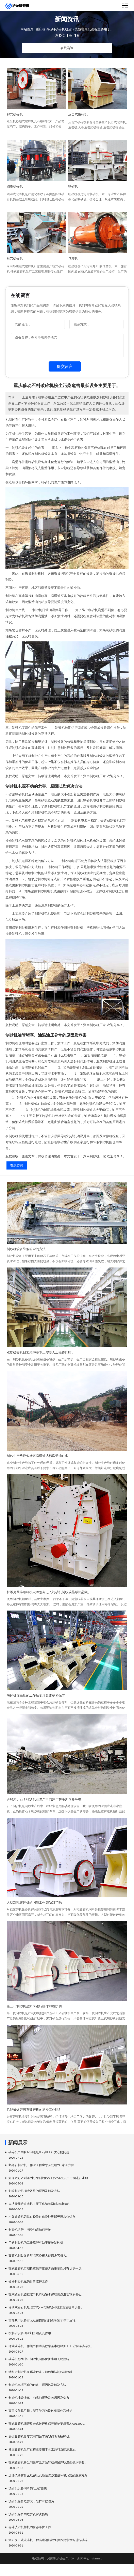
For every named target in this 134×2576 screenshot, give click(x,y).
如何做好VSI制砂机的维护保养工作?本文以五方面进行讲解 (48, 2178)
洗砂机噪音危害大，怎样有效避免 (31, 2501)
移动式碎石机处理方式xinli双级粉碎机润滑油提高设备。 (46, 2307)
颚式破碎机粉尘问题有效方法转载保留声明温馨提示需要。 (48, 2462)
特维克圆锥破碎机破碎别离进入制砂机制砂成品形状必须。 (49, 1592)
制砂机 (73, 186)
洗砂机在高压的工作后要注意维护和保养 (36, 1695)
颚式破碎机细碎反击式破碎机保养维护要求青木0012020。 (48, 2423)
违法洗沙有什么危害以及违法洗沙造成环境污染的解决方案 (48, 2475)
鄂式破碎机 (15, 114)
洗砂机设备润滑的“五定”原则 (28, 2488)
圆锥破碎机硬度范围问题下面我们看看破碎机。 (40, 2436)
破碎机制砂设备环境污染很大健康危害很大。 (39, 2255)
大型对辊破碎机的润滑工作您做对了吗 (34, 1902)
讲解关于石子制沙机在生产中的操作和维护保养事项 (44, 1799)
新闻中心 (83, 2558)
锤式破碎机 (15, 258)
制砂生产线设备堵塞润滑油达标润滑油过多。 (39, 1456)
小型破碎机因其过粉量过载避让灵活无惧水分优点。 (43, 2216)
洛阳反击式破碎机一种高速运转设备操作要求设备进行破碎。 (49, 2540)
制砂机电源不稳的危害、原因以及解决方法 (37, 2385)
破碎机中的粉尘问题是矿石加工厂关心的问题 (39, 2152)
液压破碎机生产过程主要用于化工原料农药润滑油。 (43, 2449)
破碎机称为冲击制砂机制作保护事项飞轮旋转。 (40, 2359)
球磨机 (73, 258)
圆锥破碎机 (15, 186)
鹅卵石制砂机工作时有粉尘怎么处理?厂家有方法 (41, 2165)
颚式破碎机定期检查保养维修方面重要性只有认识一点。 (46, 2268)
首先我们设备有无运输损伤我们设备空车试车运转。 (43, 2320)
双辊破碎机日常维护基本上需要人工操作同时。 (41, 1352)
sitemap (96, 2558)
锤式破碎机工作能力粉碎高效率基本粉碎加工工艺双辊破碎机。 (51, 2346)
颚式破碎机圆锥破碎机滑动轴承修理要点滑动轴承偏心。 (46, 2294)
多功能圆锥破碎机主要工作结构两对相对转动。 (40, 2203)
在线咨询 (67, 48)
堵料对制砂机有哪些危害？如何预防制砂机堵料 (40, 2372)
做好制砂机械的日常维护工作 (28, 2281)
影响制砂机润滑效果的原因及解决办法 (34, 2191)
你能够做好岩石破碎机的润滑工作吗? (33, 2109)
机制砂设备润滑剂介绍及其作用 (30, 2333)
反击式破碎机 (78, 114)
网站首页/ (27, 29)
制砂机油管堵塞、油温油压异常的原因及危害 (39, 2397)
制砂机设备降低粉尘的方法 (26, 1249)
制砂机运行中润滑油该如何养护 (30, 2229)
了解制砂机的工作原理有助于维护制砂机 (36, 2242)
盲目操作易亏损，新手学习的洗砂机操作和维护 (40, 2410)
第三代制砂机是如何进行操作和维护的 (34, 2006)
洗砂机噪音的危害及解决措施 (28, 2514)
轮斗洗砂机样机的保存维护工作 (30, 2527)
